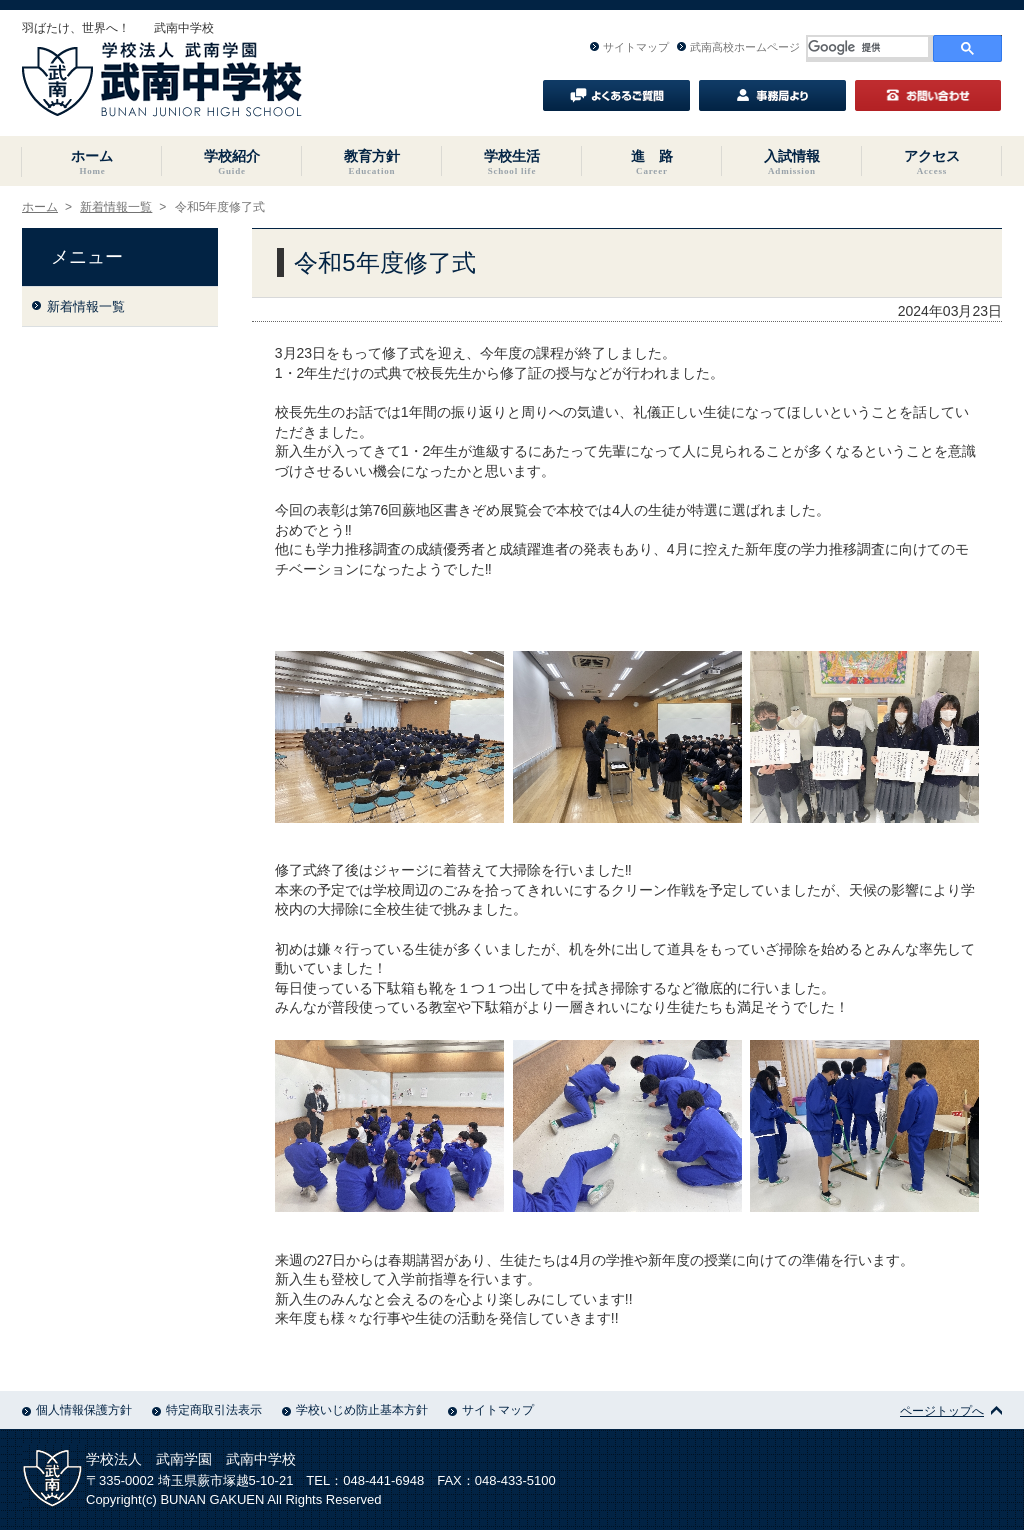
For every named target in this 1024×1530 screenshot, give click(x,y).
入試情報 (792, 162)
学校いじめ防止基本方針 (355, 1410)
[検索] (868, 47)
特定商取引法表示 (207, 1410)
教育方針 (372, 162)
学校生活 (512, 162)
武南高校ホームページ (738, 47)
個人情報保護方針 (77, 1410)
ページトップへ (951, 1411)
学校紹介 (232, 162)
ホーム (92, 162)
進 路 (652, 162)
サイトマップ (629, 47)
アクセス (932, 162)
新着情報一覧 (116, 207)
